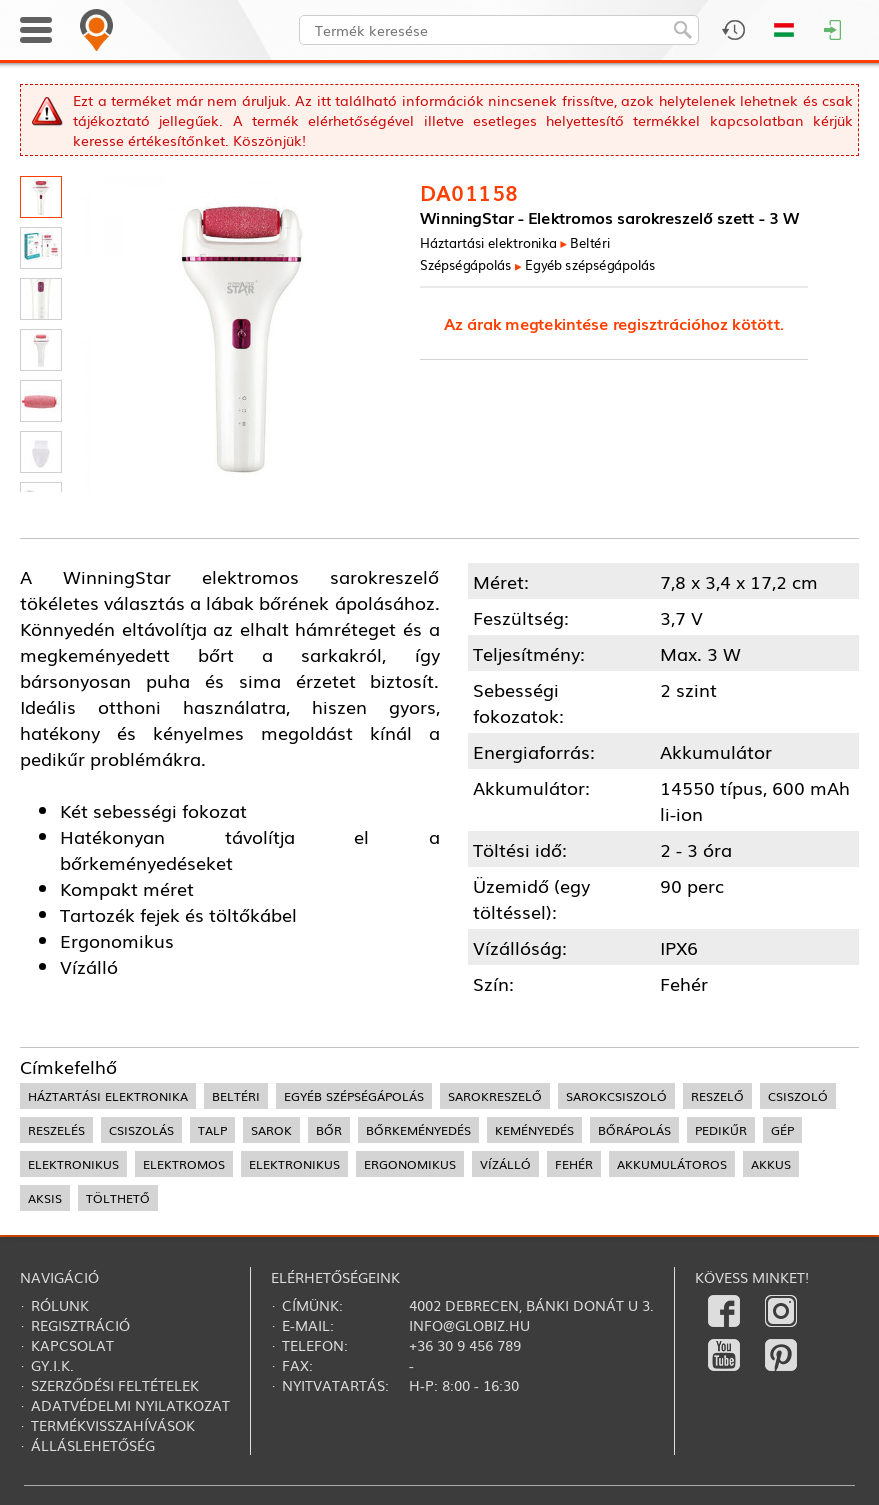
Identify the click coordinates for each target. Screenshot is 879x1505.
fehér (574, 1164)
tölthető (118, 1198)
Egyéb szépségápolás (590, 264)
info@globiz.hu (469, 1325)
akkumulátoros (672, 1164)
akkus (771, 1164)
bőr (329, 1130)
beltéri (236, 1096)
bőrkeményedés (418, 1130)
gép (782, 1130)
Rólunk (60, 1305)
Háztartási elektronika (488, 241)
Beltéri (591, 241)
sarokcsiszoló (616, 1096)
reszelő (717, 1096)
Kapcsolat (72, 1345)
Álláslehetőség (93, 1445)
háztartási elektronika (108, 1096)
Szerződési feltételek (115, 1385)
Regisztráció (80, 1325)
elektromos (184, 1164)
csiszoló (798, 1096)
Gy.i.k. (52, 1365)
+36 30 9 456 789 (465, 1345)
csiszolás (141, 1130)
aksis (45, 1198)
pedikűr (721, 1130)
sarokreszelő (495, 1096)
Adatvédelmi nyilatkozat (130, 1405)
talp (212, 1130)
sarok (271, 1130)
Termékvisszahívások (113, 1425)
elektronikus (73, 1164)
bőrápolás (634, 1130)
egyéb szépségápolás (354, 1096)
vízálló (505, 1164)
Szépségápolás (466, 264)
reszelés (56, 1130)
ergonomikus (410, 1164)
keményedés (534, 1130)
